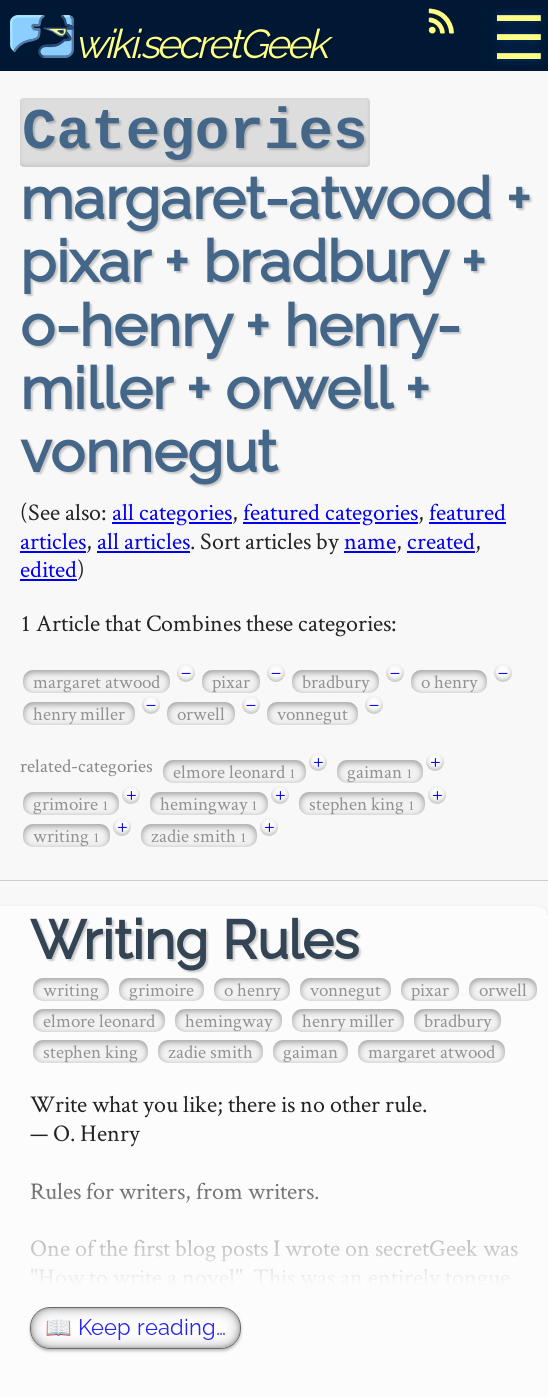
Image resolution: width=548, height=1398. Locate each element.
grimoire (71, 801)
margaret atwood (96, 679)
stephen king (362, 801)
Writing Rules (194, 938)
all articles (143, 538)
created (441, 538)
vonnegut (312, 711)
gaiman (380, 769)
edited (48, 566)
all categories (172, 509)
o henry (449, 679)
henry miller (79, 711)
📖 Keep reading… (135, 1325)
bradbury (335, 679)
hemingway (209, 801)
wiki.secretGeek (168, 43)
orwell (201, 711)
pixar (231, 679)
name (370, 538)
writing (66, 833)
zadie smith (199, 833)
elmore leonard (234, 769)
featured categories (330, 509)
